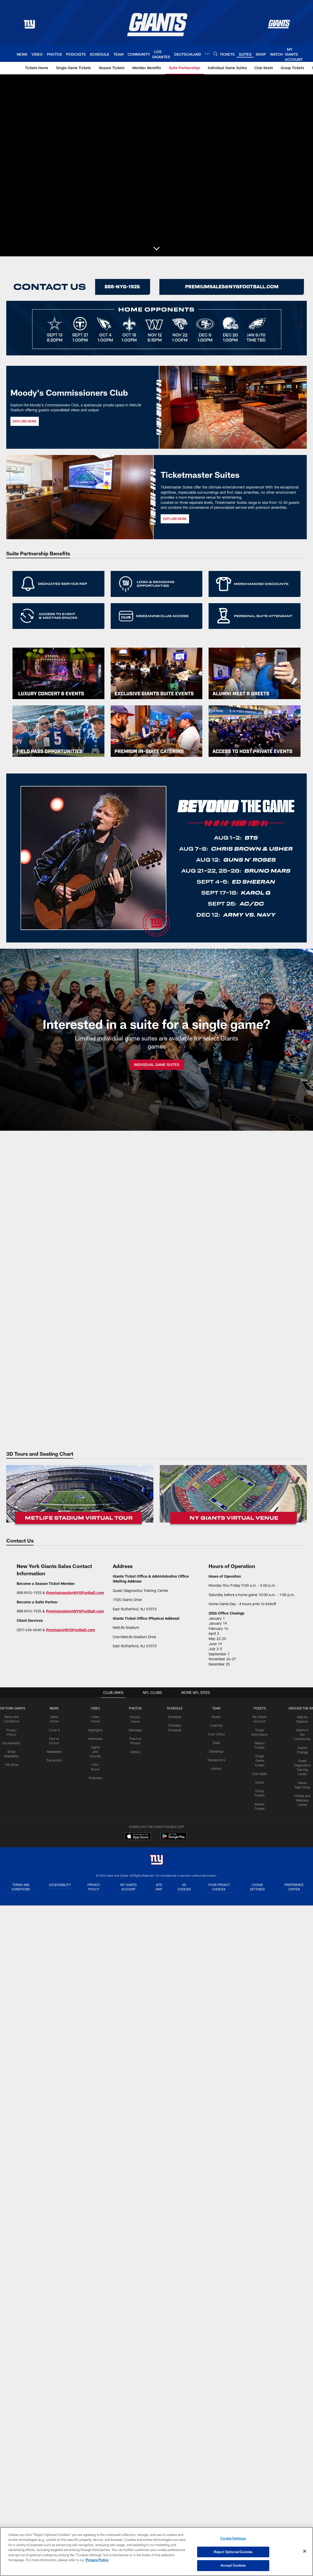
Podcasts (95, 1777)
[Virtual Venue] (233, 1495)
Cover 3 (54, 1730)
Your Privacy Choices (222, 1887)
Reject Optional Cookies (233, 2552)
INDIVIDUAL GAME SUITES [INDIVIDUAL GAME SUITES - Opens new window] (156, 1064)
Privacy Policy (95, 1887)
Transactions (215, 1759)
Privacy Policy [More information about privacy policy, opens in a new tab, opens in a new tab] (97, 2560)
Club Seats (258, 1772)
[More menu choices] (207, 54)
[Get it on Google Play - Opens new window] (173, 1838)
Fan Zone (11, 1764)
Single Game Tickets (259, 1760)
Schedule (174, 1717)
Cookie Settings (259, 1887)
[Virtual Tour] (79, 1495)
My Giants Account (129, 1887)
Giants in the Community (301, 1734)
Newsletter (54, 1751)
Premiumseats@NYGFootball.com (75, 1592)
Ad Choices (186, 1887)
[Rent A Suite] (81, 287)
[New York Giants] (156, 1860)
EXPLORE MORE (175, 519)
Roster (215, 1717)
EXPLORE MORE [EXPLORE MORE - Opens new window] (24, 421)
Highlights (95, 1730)
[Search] (216, 53)
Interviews (95, 1738)
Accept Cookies (233, 2565)
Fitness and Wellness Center (301, 1799)
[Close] (304, 2551)
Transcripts (54, 1759)
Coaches (216, 1725)
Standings (216, 1751)
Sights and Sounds (95, 1751)
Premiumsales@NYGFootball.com (75, 1611)
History (135, 1751)
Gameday (135, 1730)
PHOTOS (135, 1708)
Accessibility (12, 1742)
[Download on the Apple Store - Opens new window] (138, 1836)
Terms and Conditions (20, 1887)
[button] (156, 249)
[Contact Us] (231, 287)
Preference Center (294, 1887)
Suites (258, 1781)
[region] (156, 2551)
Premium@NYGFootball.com (70, 1630)
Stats (215, 1742)
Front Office (216, 1734)
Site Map (159, 1887)
